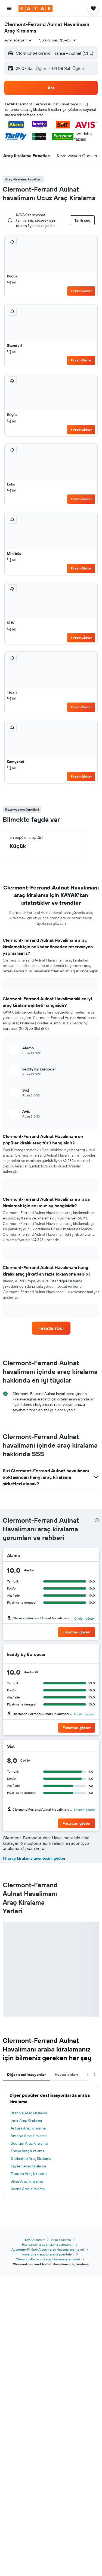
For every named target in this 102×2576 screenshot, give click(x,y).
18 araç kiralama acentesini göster (34, 1858)
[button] (9, 8)
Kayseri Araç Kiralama (28, 2166)
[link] (51, 1328)
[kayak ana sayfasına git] (35, 8)
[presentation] (96, 1520)
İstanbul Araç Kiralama (29, 2113)
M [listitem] (11, 282)
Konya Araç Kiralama (27, 2150)
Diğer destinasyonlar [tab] (26, 2074)
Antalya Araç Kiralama (29, 2135)
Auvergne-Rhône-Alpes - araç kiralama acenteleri (47, 2249)
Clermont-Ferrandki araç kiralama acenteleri (48, 2259)
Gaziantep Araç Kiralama (31, 2158)
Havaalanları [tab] (66, 2074)
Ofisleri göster (84, 1618)
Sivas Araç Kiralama (27, 2181)
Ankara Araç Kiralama (28, 2128)
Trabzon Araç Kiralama (29, 2173)
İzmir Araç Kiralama (26, 2120)
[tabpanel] (51, 2141)
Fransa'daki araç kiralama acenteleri (47, 2244)
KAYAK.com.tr (35, 2240)
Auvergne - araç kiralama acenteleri (48, 2254)
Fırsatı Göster (81, 291)
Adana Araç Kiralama (28, 2188)
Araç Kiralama (61, 2240)
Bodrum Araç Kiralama (29, 2143)
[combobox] (18, 40)
